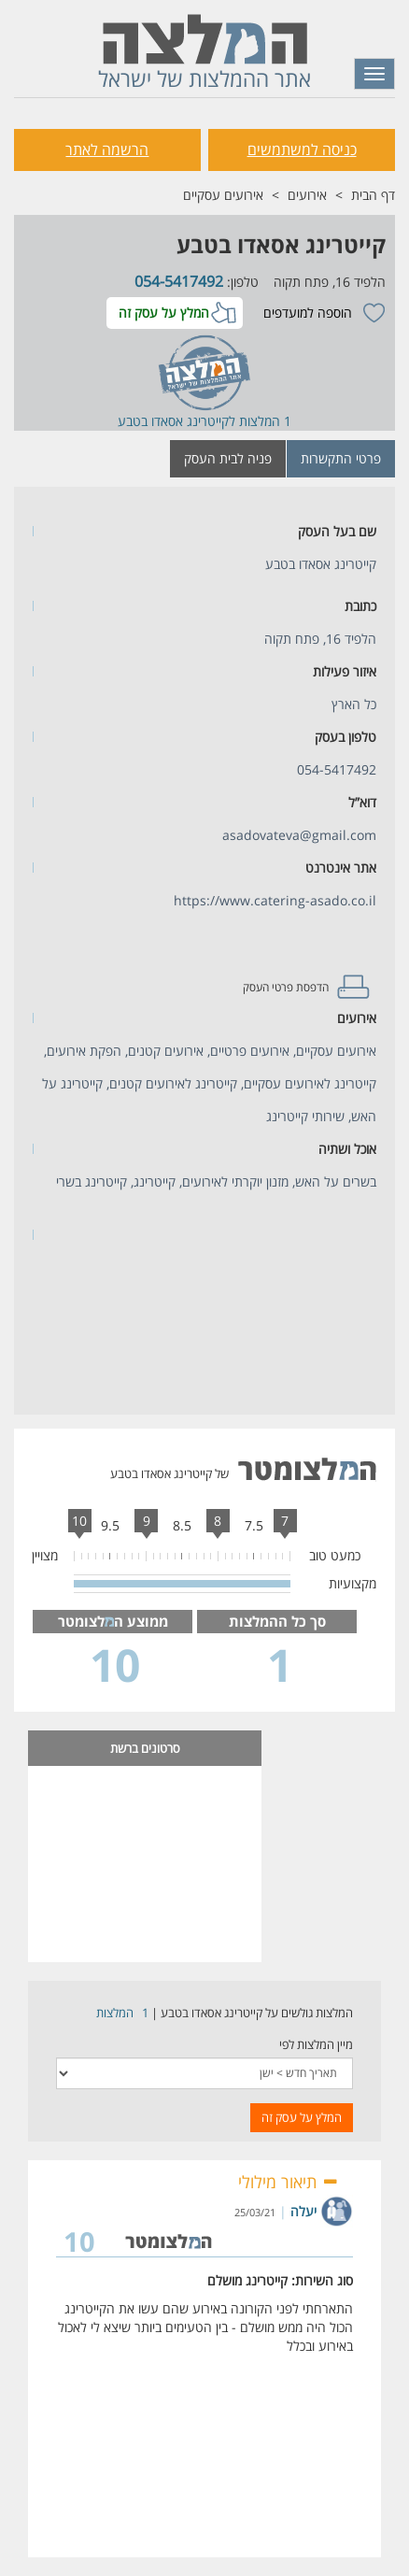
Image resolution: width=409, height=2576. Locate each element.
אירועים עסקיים (223, 195)
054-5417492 (177, 281)
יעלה (303, 2211)
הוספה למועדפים (307, 312)
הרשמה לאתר (106, 149)
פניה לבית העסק (228, 458)
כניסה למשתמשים (302, 149)
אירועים (307, 195)
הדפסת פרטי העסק (286, 987)
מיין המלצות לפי (316, 2044)
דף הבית (373, 195)
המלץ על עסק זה (164, 312)
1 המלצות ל (260, 421)
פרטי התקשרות (341, 458)
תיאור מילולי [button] (288, 2181)
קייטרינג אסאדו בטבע (281, 244)
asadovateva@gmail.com (299, 835)
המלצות (115, 2012)
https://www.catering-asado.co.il (275, 900)
